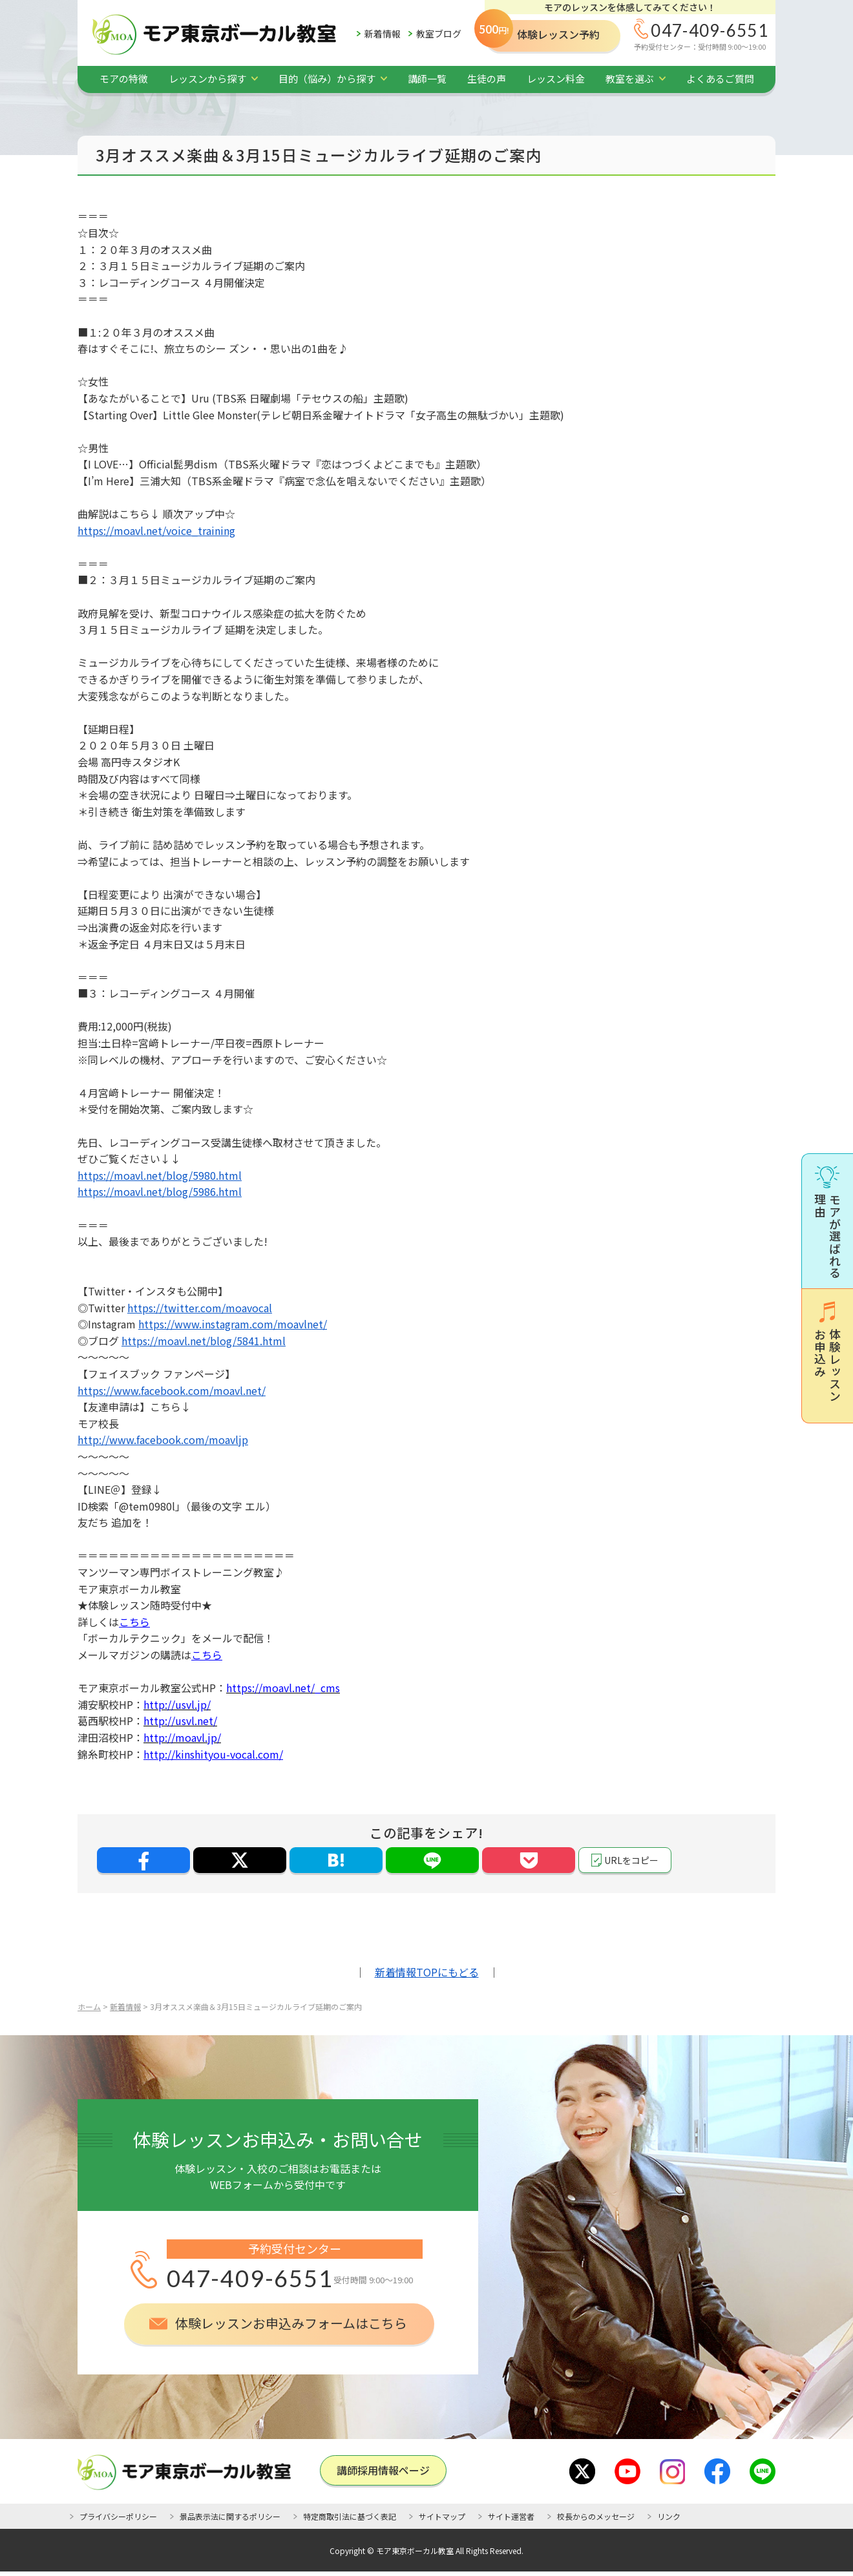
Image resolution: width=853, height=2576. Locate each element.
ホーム (89, 2006)
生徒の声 (486, 78)
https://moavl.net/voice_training (156, 530)
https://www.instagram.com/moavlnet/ (232, 1324)
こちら (134, 1621)
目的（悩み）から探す (327, 78)
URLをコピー (631, 1860)
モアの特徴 (124, 78)
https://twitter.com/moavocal (199, 1307)
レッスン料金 (556, 78)
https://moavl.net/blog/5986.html (160, 1191)
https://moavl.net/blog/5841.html (203, 1340)
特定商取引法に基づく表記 (349, 2516)
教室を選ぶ (630, 78)
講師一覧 (427, 78)
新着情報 (382, 33)
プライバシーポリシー (118, 2516)
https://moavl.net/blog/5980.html (160, 1175)
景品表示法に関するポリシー (230, 2516)
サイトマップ (442, 2516)
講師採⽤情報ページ (383, 2470)
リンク (668, 2516)
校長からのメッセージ (596, 2516)
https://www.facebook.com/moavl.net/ (172, 1390)
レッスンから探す (207, 78)
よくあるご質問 (720, 78)
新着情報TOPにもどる (427, 1972)
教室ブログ (438, 33)
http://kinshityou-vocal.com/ (213, 1754)
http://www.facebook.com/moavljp (163, 1439)
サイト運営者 (511, 2516)
